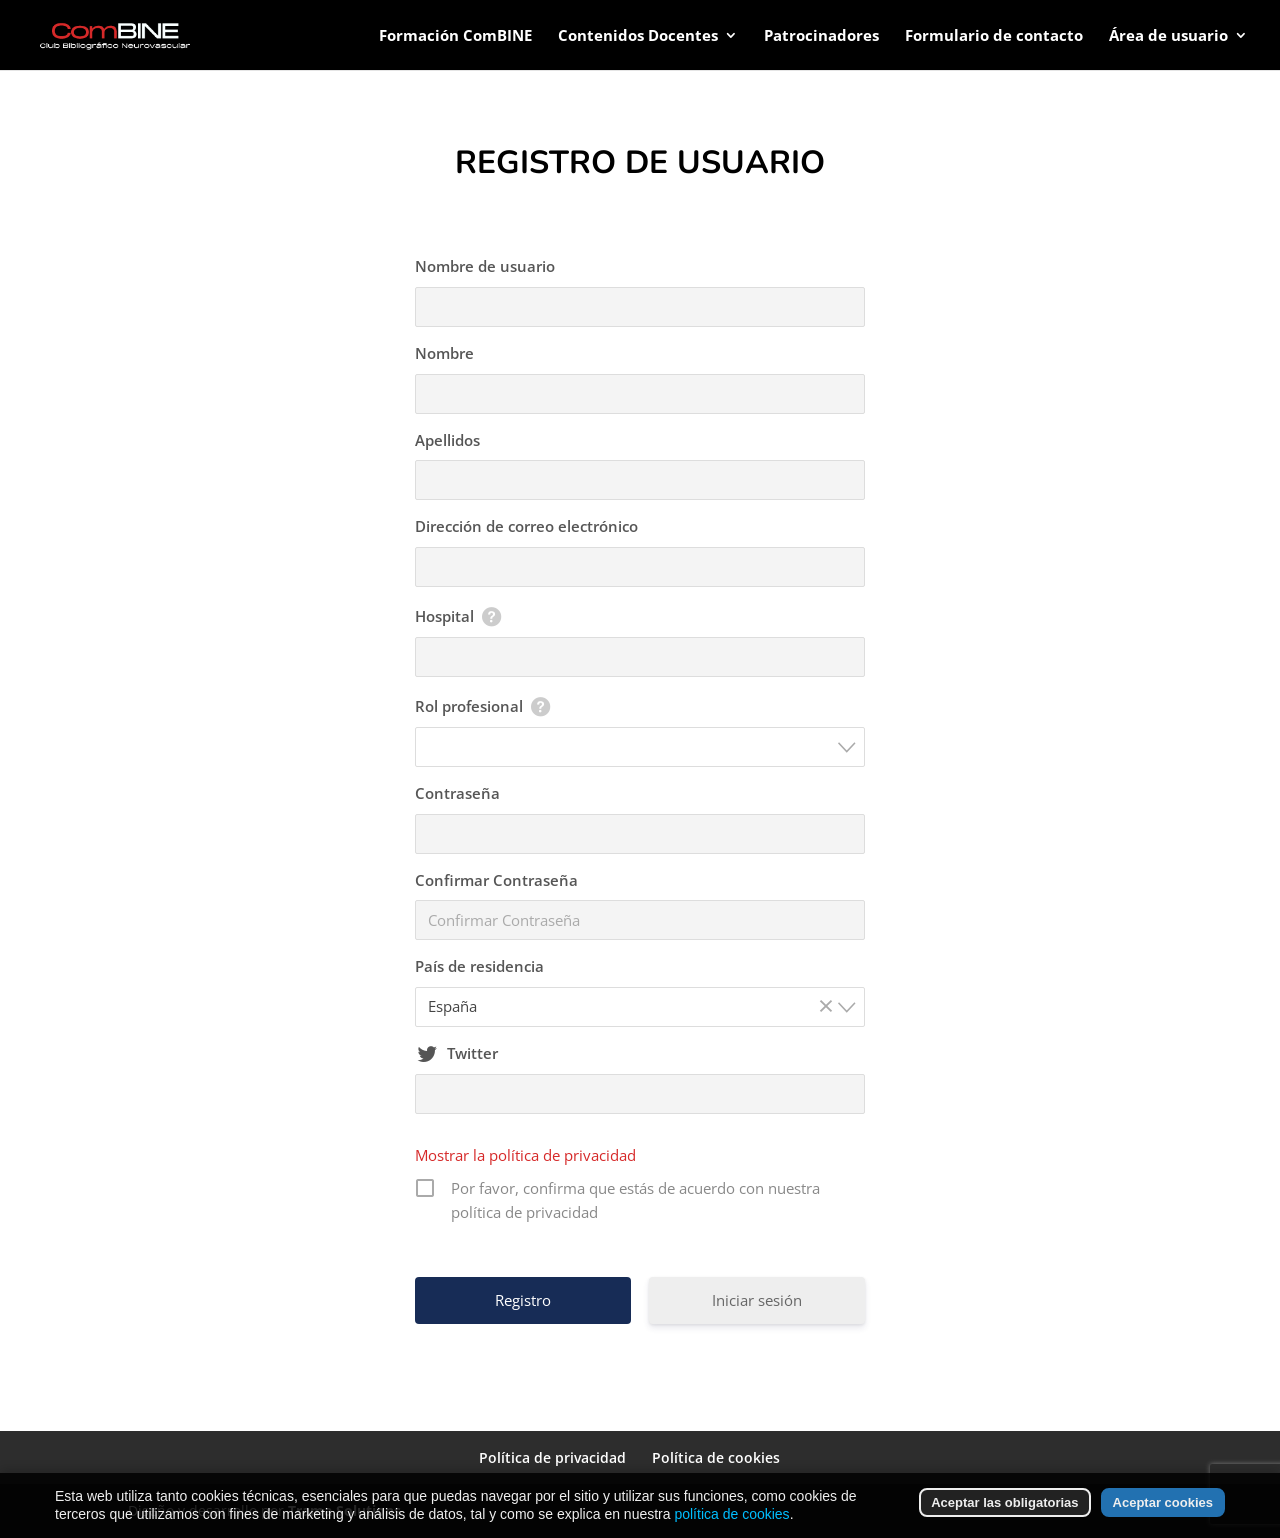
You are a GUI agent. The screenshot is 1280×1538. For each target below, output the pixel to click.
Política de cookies (716, 1457)
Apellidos (447, 440)
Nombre (444, 353)
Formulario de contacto (994, 36)
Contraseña (457, 793)
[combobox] (640, 747)
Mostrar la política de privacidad (525, 1155)
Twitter (472, 1053)
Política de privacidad (552, 1457)
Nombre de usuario (485, 266)
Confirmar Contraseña (496, 880)
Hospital (444, 616)
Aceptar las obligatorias (1004, 1502)
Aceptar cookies (1163, 1502)
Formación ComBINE (455, 36)
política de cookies (731, 1514)
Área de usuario (1168, 36)
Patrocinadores (821, 36)
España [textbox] (634, 1006)
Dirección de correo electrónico (526, 526)
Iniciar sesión (757, 1300)
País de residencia (479, 966)
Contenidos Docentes (638, 36)
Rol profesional (469, 706)
